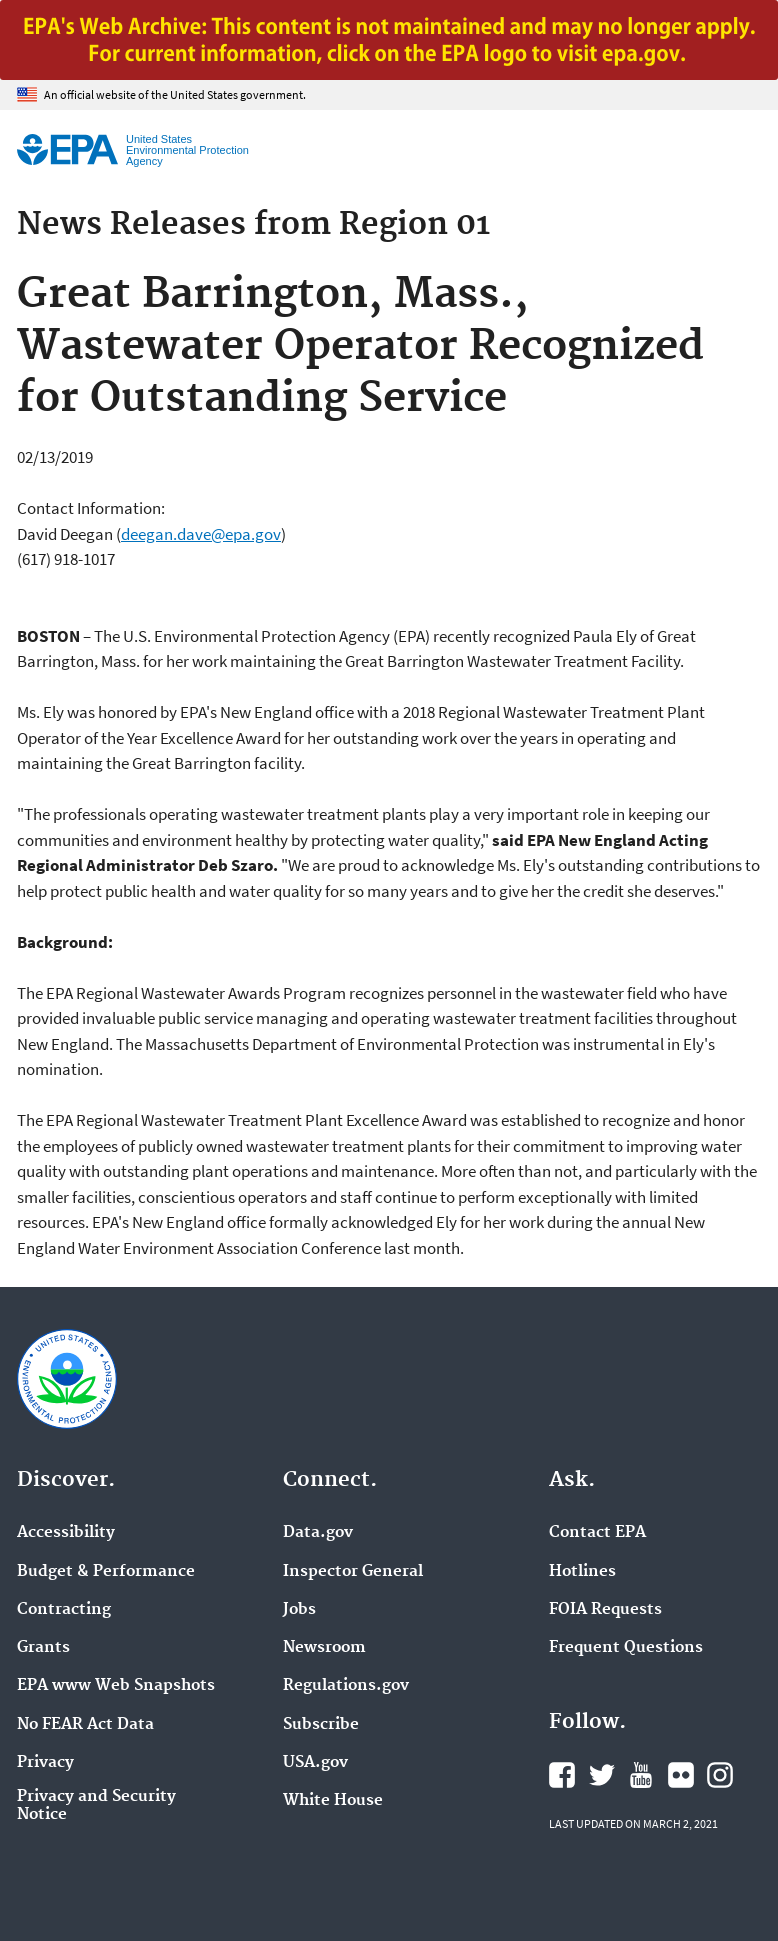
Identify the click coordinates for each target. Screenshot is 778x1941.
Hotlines (582, 1572)
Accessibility (66, 1533)
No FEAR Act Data (85, 1725)
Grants (43, 1648)
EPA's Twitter (602, 1775)
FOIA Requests (605, 1610)
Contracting (64, 1610)
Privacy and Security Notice (96, 1806)
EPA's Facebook (562, 1775)
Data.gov (318, 1533)
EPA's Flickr (681, 1775)
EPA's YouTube (641, 1775)
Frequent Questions (626, 1648)
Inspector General (353, 1572)
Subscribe (321, 1725)
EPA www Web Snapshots (116, 1686)
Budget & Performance (106, 1572)
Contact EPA (597, 1533)
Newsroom (324, 1648)
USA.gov (315, 1763)
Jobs (299, 1610)
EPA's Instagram (720, 1775)
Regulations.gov (346, 1686)
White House (333, 1801)
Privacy (45, 1763)
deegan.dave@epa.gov (201, 534)
